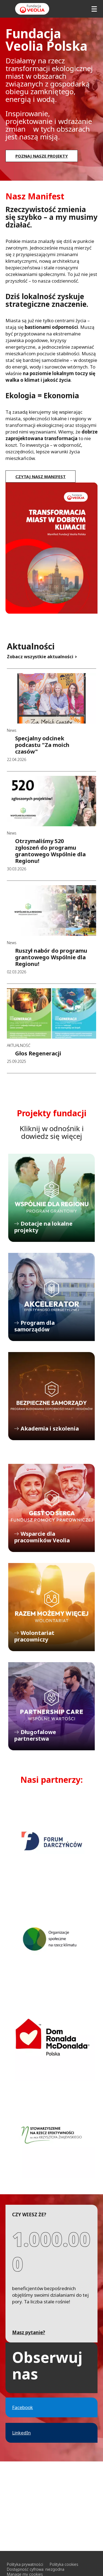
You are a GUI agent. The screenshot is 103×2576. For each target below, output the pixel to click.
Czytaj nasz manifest (40, 476)
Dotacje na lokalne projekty (51, 1198)
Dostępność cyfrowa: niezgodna (35, 2569)
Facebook (22, 2407)
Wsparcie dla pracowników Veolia (51, 1508)
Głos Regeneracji (38, 1053)
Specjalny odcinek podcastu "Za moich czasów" (42, 745)
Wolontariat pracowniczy (51, 1607)
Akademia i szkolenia (51, 1396)
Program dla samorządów (51, 1297)
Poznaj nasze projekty (41, 156)
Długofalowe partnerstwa (51, 1706)
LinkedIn (21, 2432)
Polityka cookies (64, 2564)
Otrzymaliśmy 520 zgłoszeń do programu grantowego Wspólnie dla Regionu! (50, 851)
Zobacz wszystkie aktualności (40, 657)
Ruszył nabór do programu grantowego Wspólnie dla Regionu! (51, 957)
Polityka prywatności (25, 2564)
